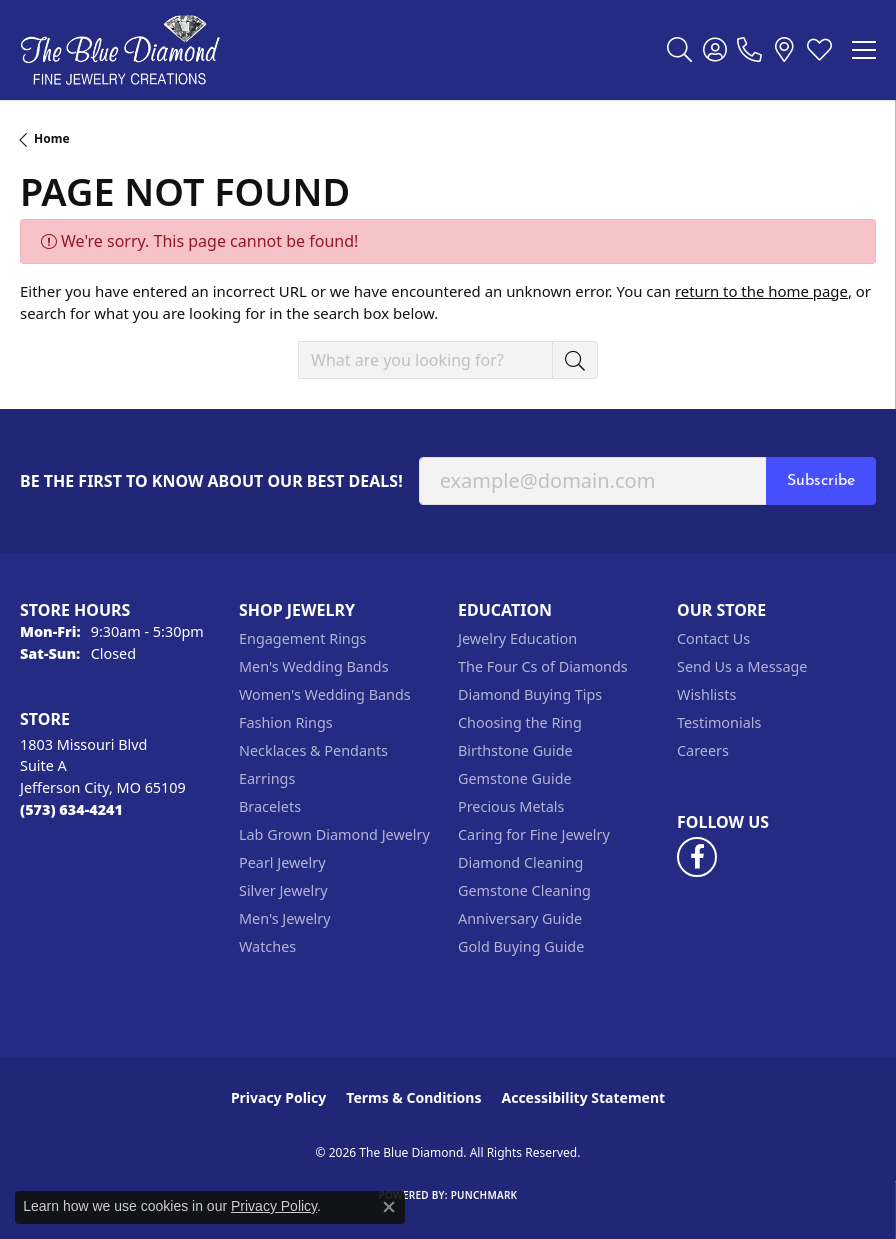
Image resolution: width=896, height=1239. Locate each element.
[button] (679, 50)
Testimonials (719, 722)
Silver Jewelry (283, 890)
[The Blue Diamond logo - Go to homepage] (120, 50)
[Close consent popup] (389, 1207)
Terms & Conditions (413, 1097)
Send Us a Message (742, 666)
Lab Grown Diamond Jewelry (334, 834)
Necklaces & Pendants (313, 750)
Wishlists (706, 694)
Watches (267, 946)
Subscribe (821, 481)
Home (52, 138)
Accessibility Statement (583, 1097)
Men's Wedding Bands (314, 666)
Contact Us (713, 638)
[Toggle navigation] (864, 50)
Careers (703, 750)
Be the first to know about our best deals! (211, 481)
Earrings (267, 778)
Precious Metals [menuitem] (511, 806)
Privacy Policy (278, 1097)
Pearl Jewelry (282, 862)
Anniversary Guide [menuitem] (520, 918)
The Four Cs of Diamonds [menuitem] (543, 666)
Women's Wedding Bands (325, 694)
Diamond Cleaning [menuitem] (520, 862)
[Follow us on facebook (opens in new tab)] (697, 857)
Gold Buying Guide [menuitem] (521, 946)
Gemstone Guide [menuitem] (515, 778)
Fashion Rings (286, 722)
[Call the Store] (71, 809)
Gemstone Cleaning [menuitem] (524, 890)
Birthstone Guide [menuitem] (515, 750)
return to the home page (761, 291)
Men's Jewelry (285, 918)
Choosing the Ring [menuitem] (520, 722)
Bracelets (270, 806)
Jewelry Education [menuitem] (517, 638)
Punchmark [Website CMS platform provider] (484, 1195)
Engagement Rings (303, 638)
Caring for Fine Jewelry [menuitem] (534, 834)
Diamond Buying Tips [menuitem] (530, 694)
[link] (749, 50)
